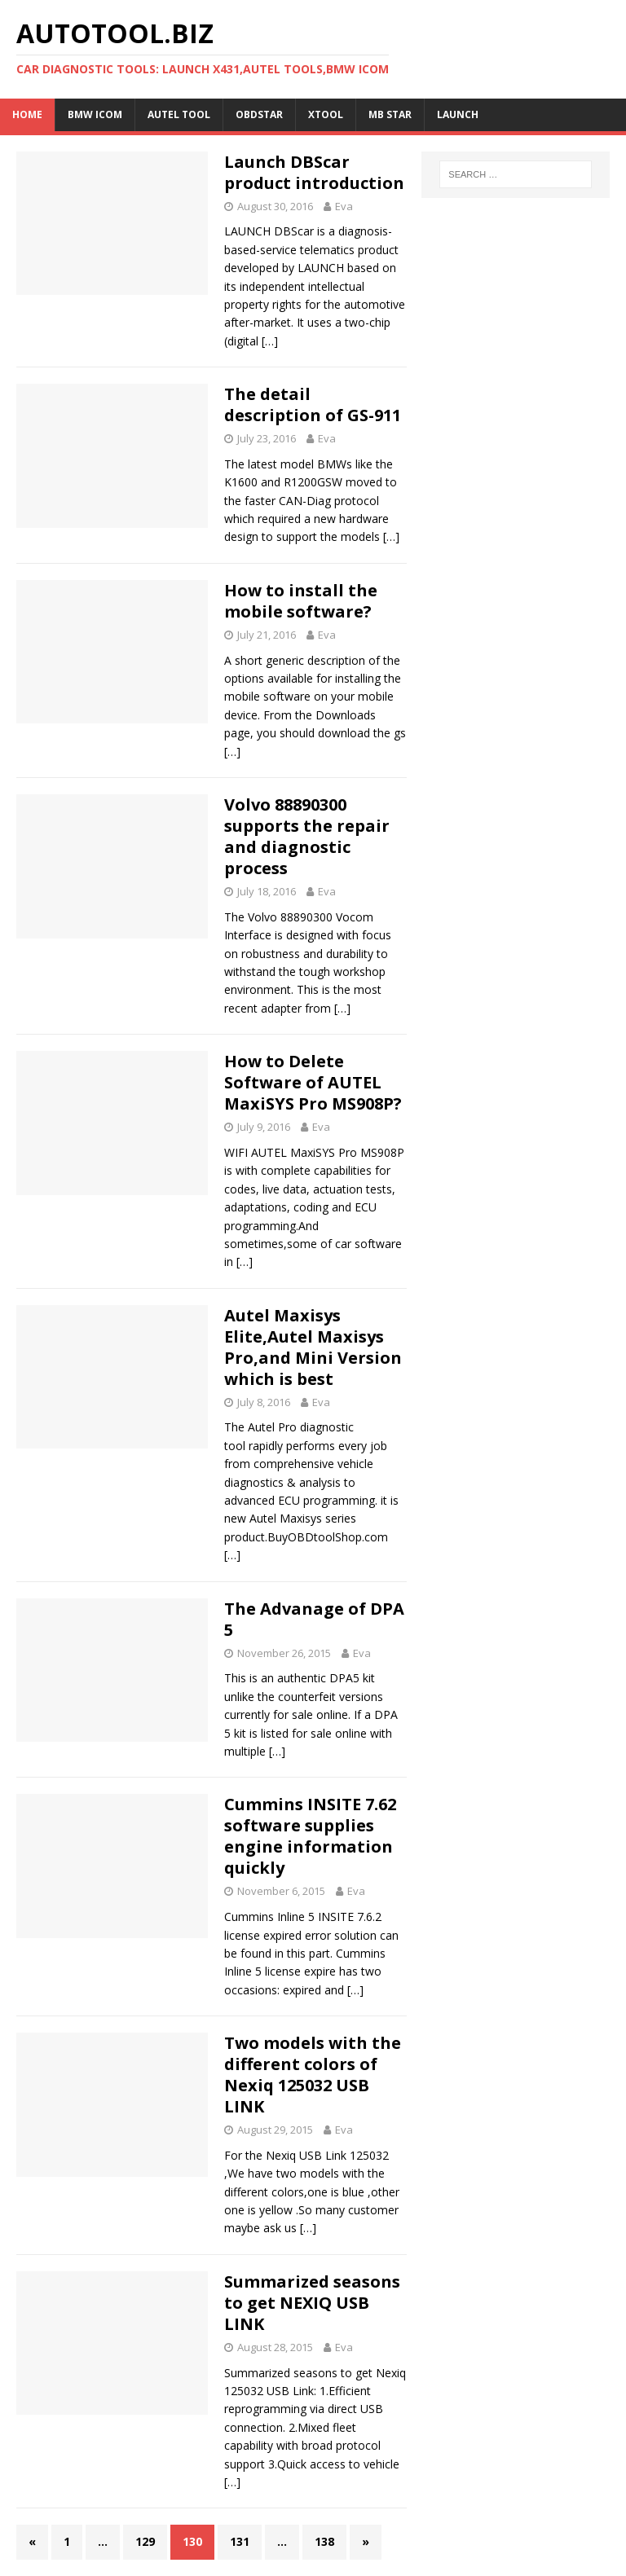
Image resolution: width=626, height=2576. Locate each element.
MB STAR (390, 114)
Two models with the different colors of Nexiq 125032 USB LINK (312, 2074)
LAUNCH (457, 114)
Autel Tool (179, 114)
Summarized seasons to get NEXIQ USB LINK (312, 2302)
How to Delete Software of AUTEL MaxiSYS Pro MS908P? (313, 1082)
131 (239, 2541)
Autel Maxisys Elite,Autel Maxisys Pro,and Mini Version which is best (313, 1347)
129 (145, 2541)
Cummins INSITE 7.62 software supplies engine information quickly (310, 1836)
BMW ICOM (95, 114)
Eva (344, 206)
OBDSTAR (259, 114)
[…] (270, 341)
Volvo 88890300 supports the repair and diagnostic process (307, 836)
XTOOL (325, 114)
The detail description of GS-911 (312, 404)
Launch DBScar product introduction (314, 172)
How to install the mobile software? (300, 600)
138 (324, 2541)
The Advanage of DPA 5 (314, 1619)
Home (27, 114)
